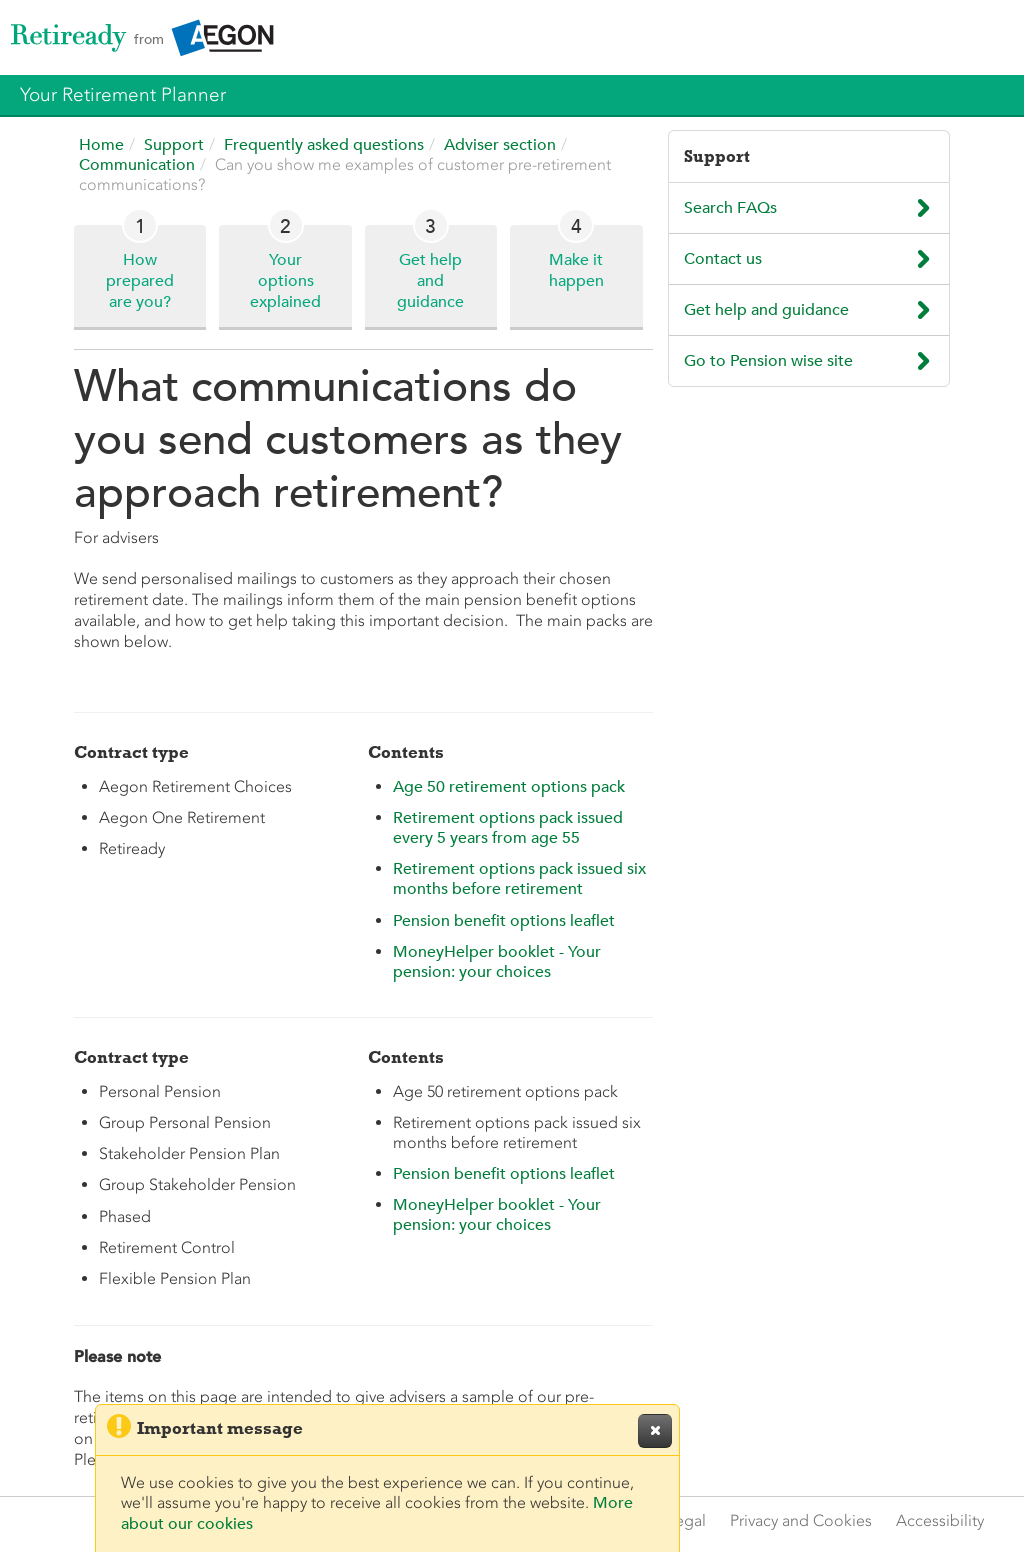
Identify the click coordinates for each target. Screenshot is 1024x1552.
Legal (686, 1520)
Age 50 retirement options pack (509, 787)
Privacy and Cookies (801, 1520)
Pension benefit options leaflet (504, 921)
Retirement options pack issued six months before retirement (519, 879)
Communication (139, 165)
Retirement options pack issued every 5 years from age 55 (508, 828)
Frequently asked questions (326, 145)
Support (176, 145)
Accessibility (940, 1520)
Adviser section (502, 145)
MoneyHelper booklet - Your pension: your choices (497, 962)
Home (103, 145)
